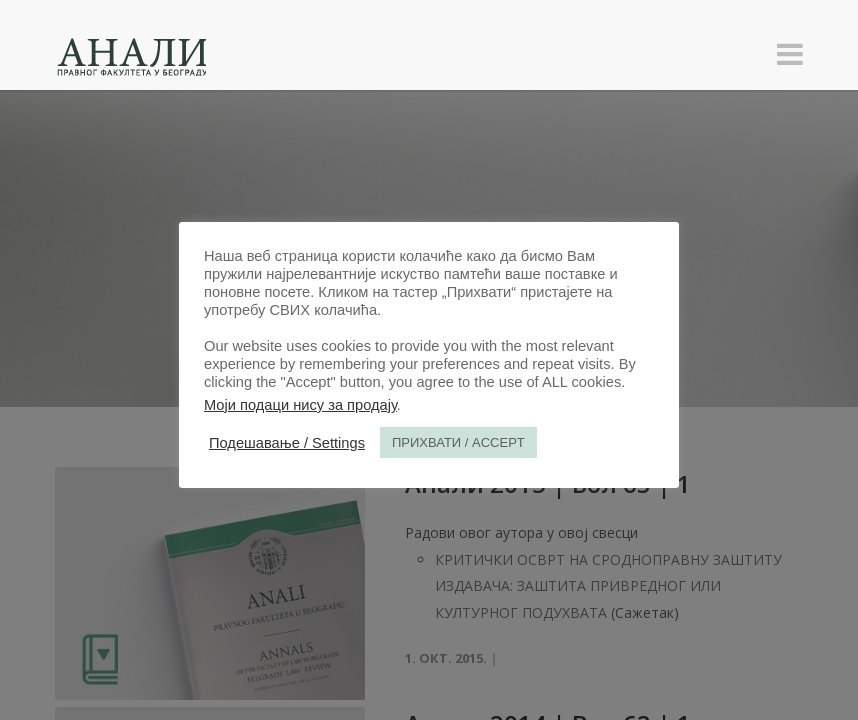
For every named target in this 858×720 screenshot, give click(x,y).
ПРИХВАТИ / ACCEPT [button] (458, 442)
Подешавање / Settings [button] (287, 443)
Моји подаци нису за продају (300, 405)
